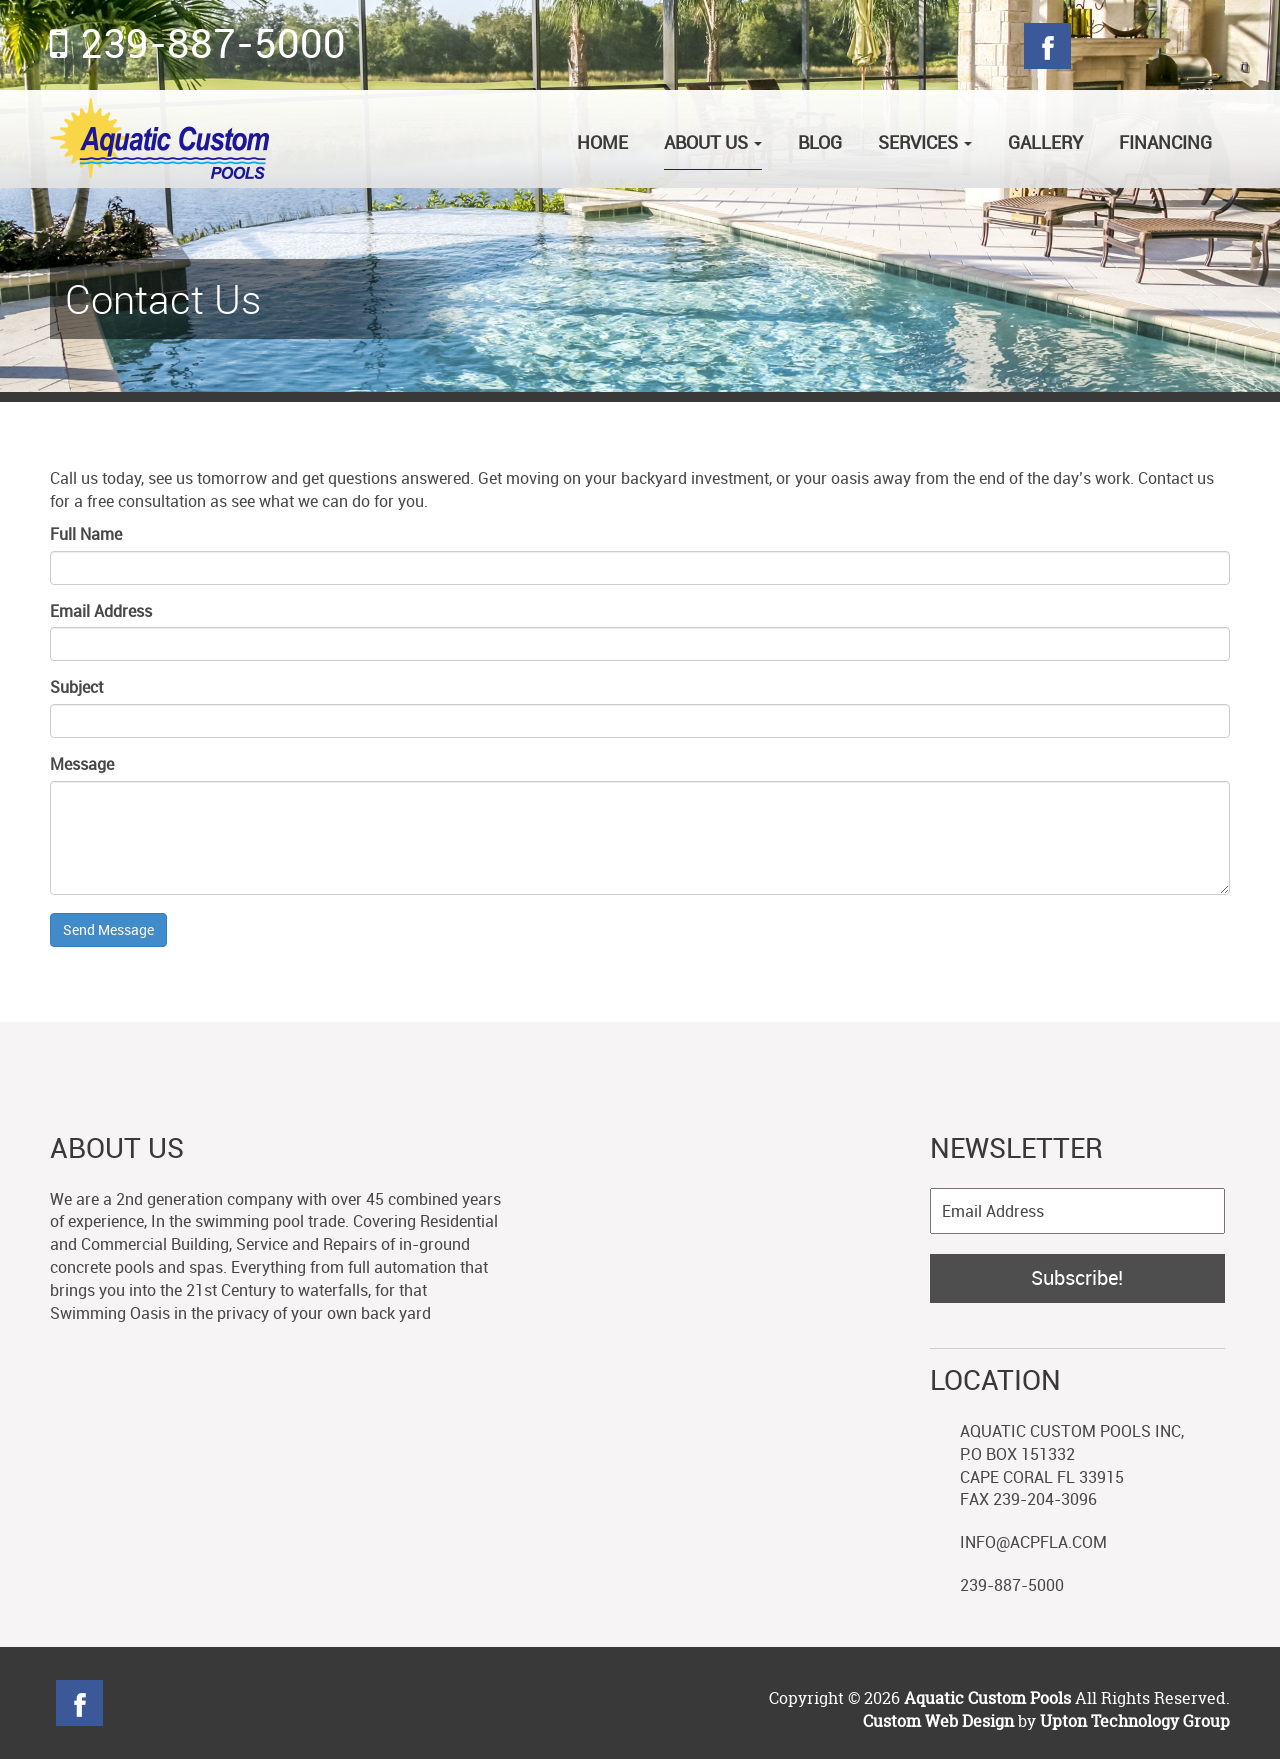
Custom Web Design (938, 1721)
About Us (713, 142)
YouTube (344, 1703)
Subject (76, 687)
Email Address (101, 611)
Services (925, 142)
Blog (1206, 46)
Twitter (1100, 46)
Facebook (1047, 46)
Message (82, 764)
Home (602, 142)
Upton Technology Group (1135, 1721)
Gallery (1045, 142)
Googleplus (1153, 46)
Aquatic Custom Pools (989, 1698)
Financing (1165, 142)
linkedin (291, 1703)
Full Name (86, 534)
